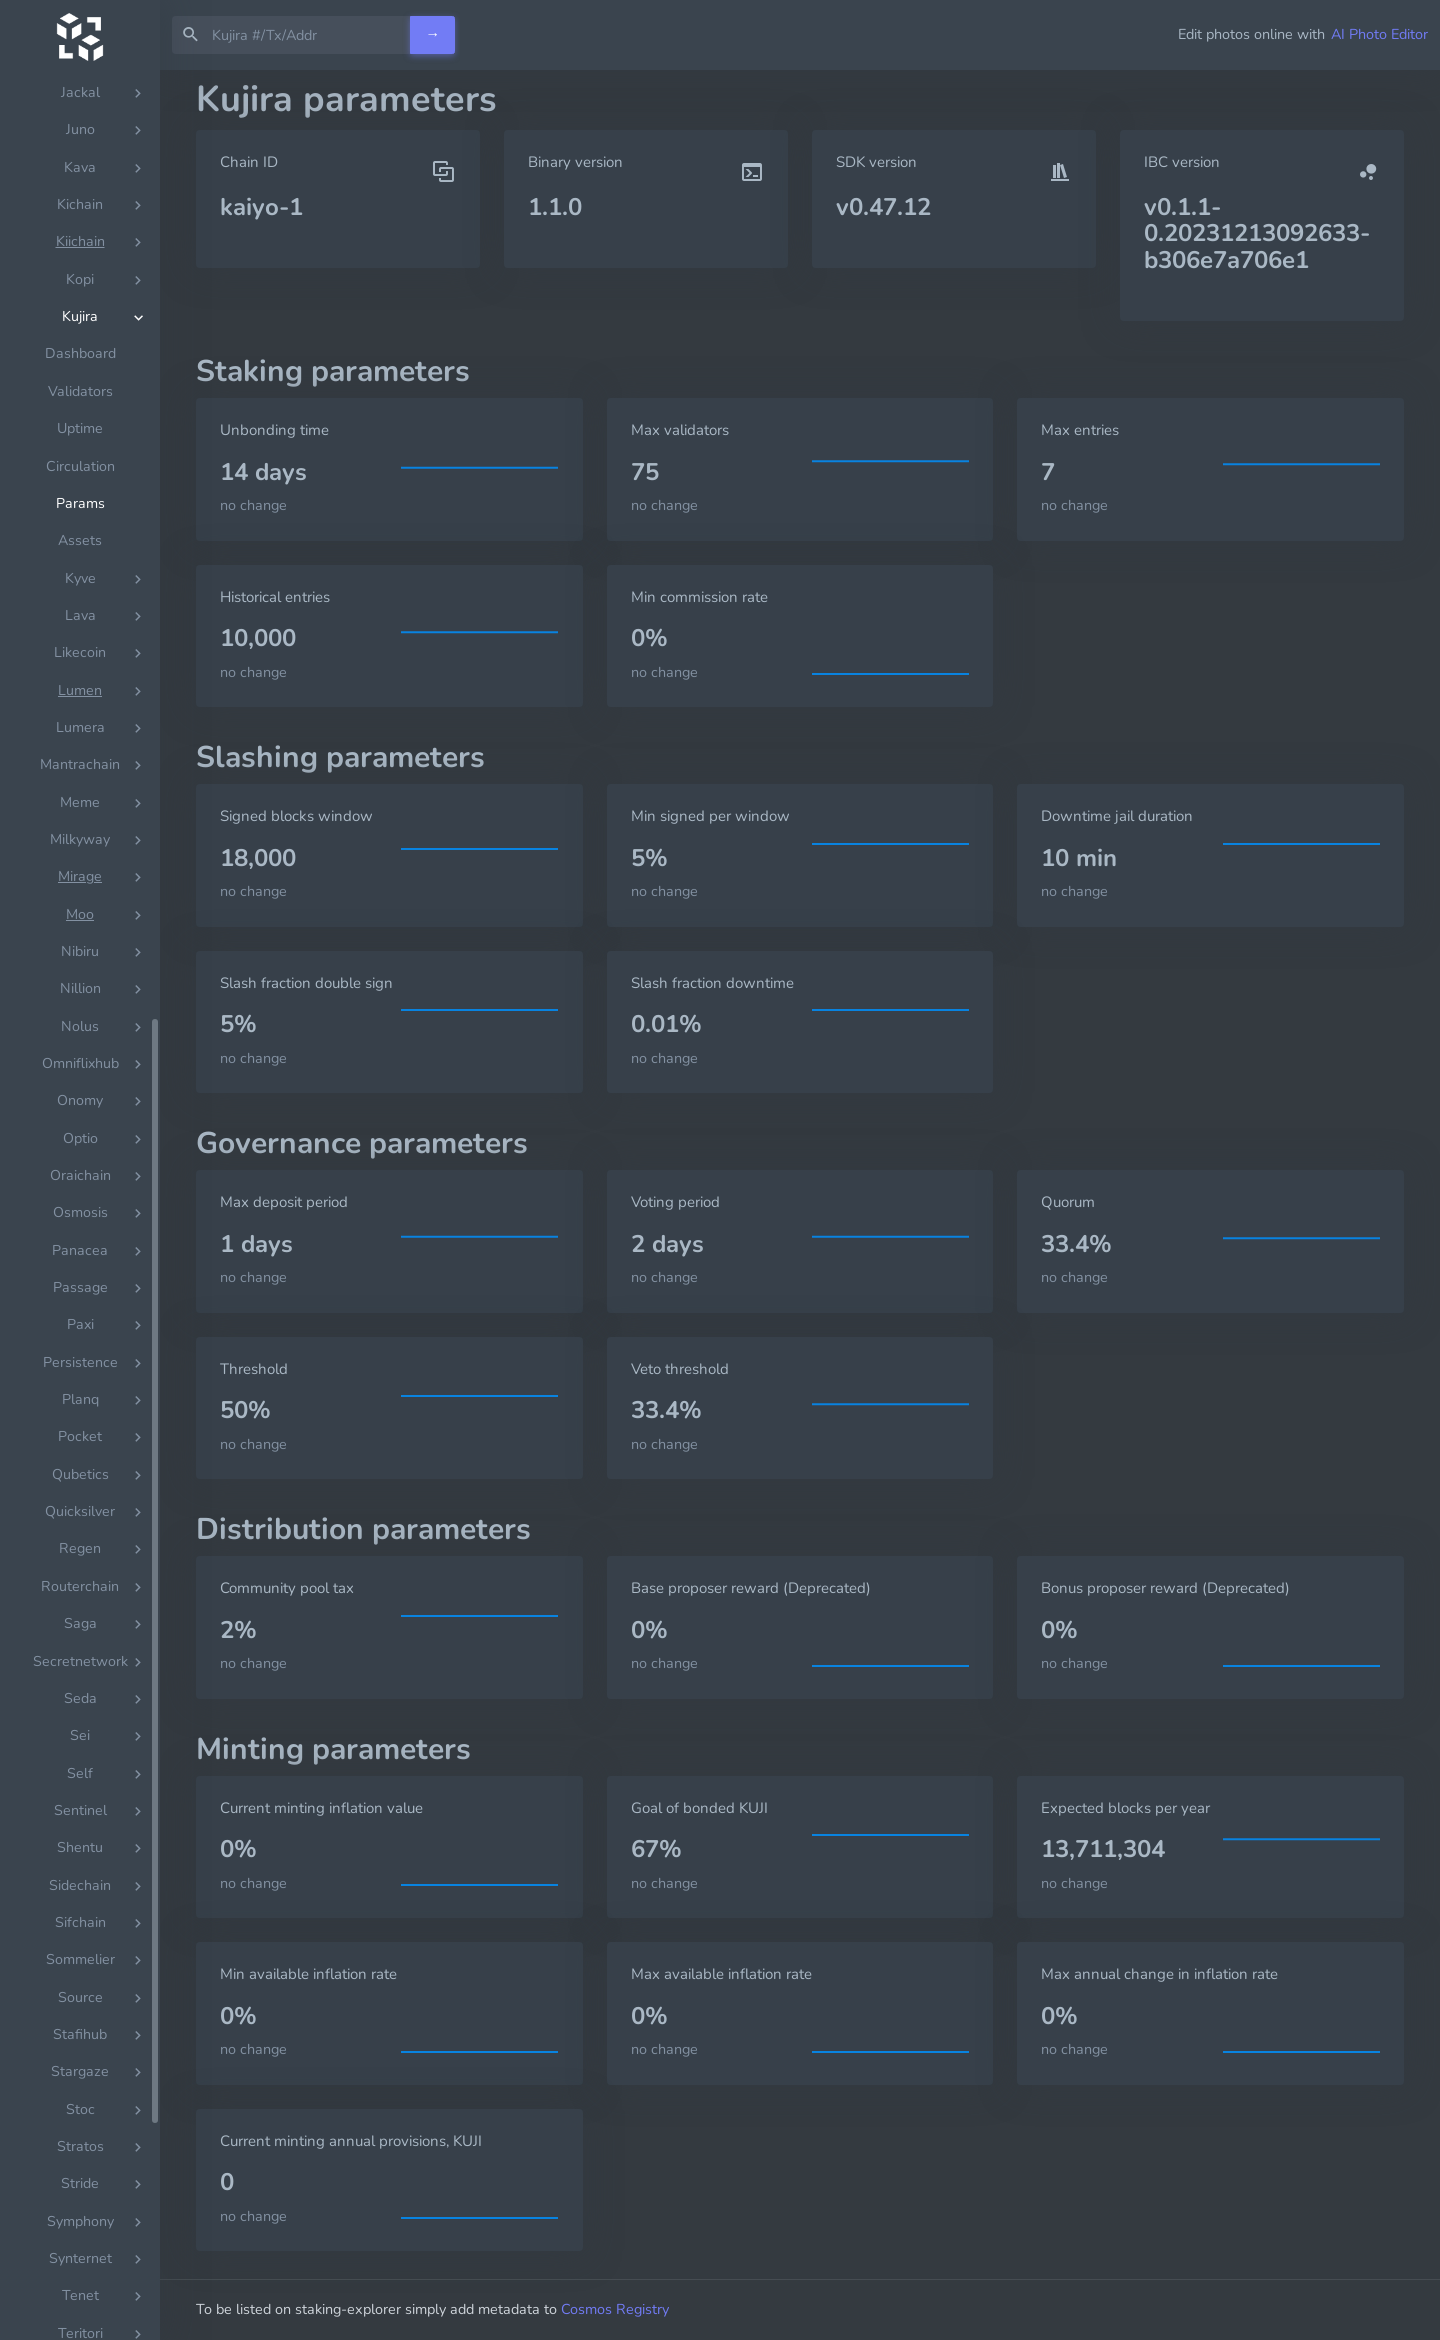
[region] (80, 1205)
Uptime (80, 1596)
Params (80, 1671)
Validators (80, 1559)
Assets (80, 1708)
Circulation (80, 1634)
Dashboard (80, 1521)
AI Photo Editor (1379, 34)
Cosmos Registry (615, 2309)
